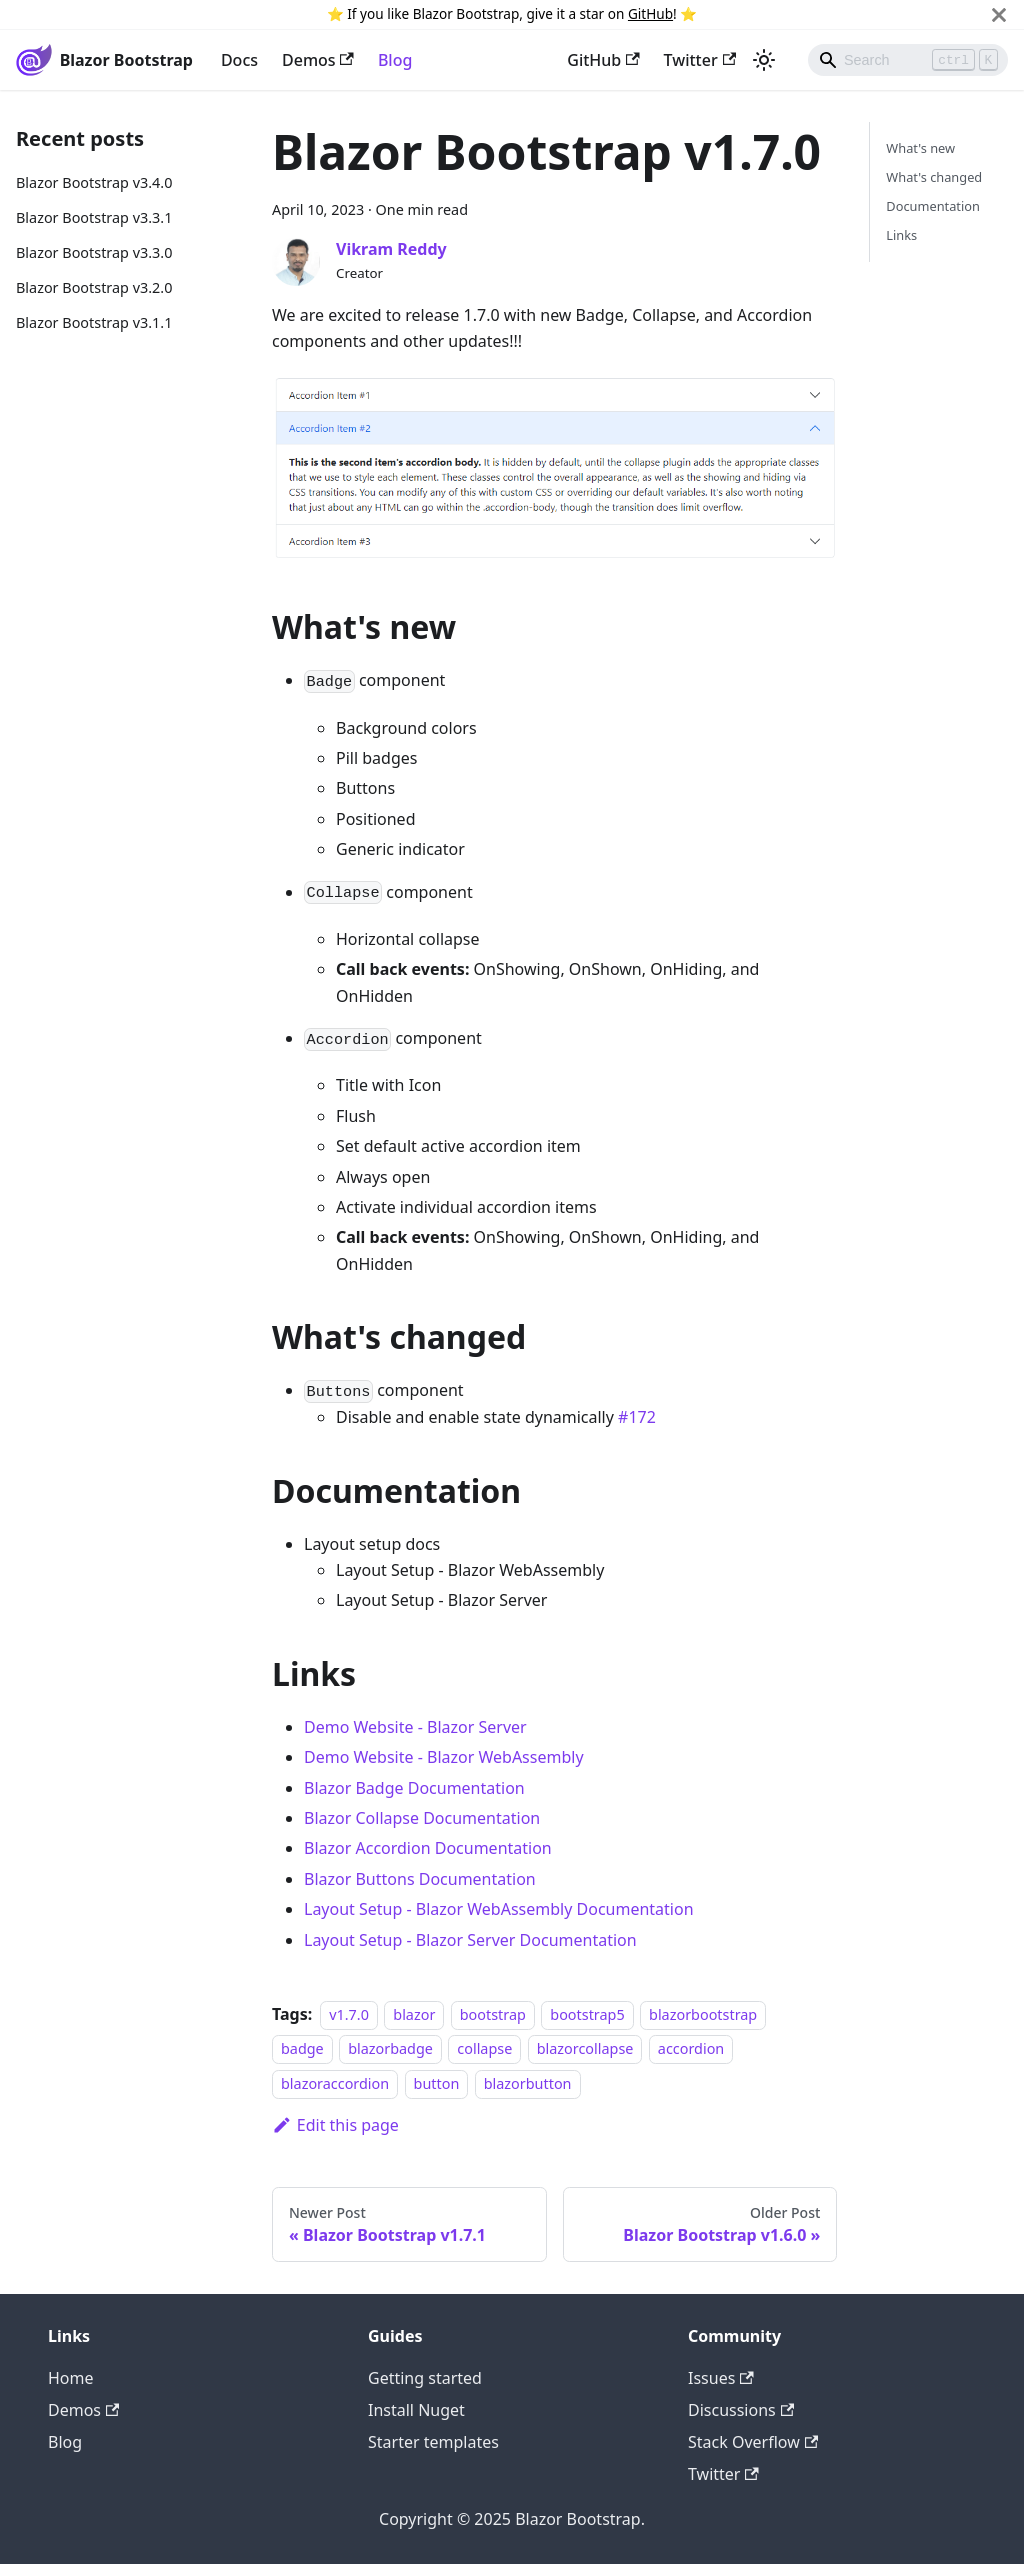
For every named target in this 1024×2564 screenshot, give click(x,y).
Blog (395, 60)
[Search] (908, 60)
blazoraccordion (335, 2083)
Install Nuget (416, 2410)
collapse (484, 2048)
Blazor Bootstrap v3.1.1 (94, 322)
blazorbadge (390, 2048)
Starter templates (433, 2442)
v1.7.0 (349, 2014)
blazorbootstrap (703, 2014)
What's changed (934, 177)
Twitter (700, 60)
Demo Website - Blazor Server (415, 1727)
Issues (721, 2378)
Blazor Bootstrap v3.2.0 (94, 287)
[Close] (999, 14)
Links (901, 235)
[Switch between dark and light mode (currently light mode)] (764, 60)
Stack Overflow (753, 2442)
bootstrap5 (587, 2014)
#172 (637, 1417)
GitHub (650, 13)
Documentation (933, 206)
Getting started (425, 2378)
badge (302, 2048)
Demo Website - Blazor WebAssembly (444, 1757)
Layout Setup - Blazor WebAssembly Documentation (499, 1909)
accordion (691, 2048)
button (437, 2083)
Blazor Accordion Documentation (428, 1848)
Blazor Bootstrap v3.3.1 (94, 217)
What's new (920, 148)
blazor (414, 2014)
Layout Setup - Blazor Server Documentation (470, 1940)
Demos (318, 60)
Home (71, 2378)
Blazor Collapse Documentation (422, 1818)
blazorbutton (528, 2083)
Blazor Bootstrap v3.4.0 (94, 182)
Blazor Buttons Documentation (420, 1879)
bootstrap (493, 2014)
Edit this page (335, 2125)
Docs (239, 60)
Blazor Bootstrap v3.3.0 (94, 252)
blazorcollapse (585, 2048)
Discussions (741, 2410)
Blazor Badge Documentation (414, 1788)
